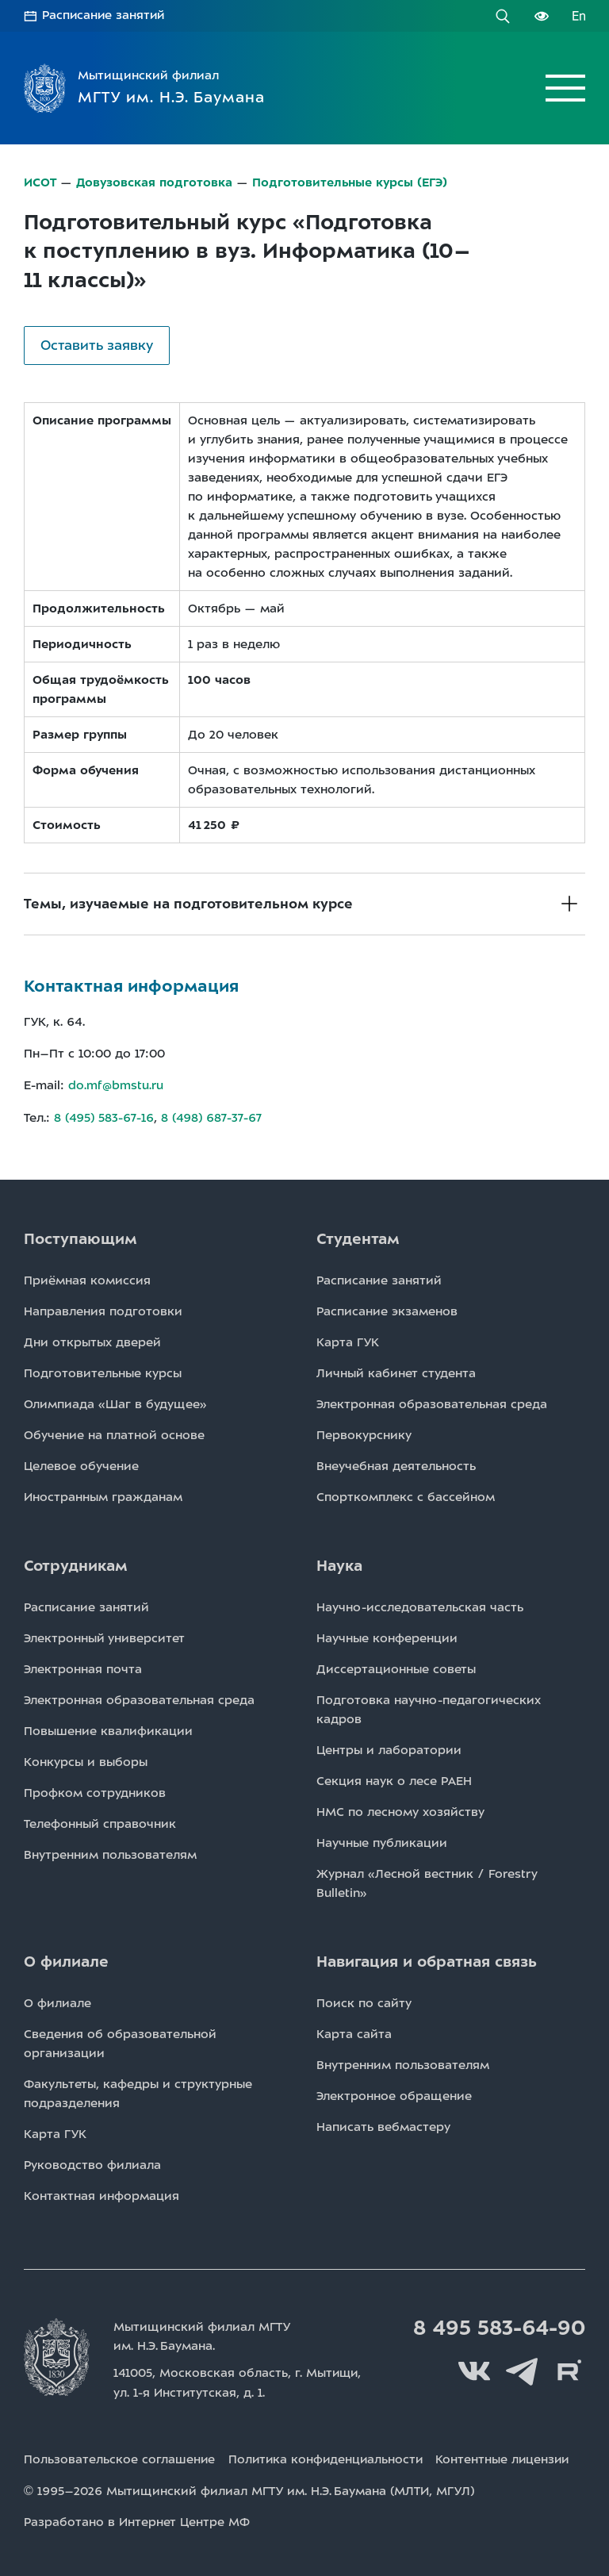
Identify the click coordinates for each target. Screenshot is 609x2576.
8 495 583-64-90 (497, 2327)
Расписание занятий (104, 16)
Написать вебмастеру (383, 2125)
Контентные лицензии (510, 2457)
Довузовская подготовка (154, 182)
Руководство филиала (92, 2163)
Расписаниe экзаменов (387, 1309)
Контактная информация (101, 2194)
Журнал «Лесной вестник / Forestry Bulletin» (427, 1882)
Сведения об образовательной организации (120, 2042)
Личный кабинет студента (396, 1371)
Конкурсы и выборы (85, 1760)
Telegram (522, 2370)
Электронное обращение (394, 2094)
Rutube (569, 2370)
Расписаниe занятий (379, 1279)
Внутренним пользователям (110, 1853)
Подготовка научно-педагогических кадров (428, 1708)
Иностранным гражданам (103, 1495)
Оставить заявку (96, 344)
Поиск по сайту (364, 2001)
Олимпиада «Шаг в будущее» (115, 1402)
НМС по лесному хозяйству (400, 1810)
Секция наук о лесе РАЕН (394, 1779)
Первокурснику (364, 1433)
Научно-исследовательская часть (419, 1605)
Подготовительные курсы (103, 1371)
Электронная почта (83, 1667)
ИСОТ (40, 182)
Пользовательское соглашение (120, 2457)
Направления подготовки (103, 1309)
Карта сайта (354, 2032)
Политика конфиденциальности (329, 2457)
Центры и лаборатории (389, 1748)
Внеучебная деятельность (396, 1464)
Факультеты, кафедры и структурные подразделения (138, 2092)
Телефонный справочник (100, 1822)
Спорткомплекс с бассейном (405, 1495)
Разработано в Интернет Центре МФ (137, 2519)
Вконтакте (474, 2370)
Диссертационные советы (396, 1667)
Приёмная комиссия (87, 1279)
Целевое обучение (81, 1464)
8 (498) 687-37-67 (212, 1116)
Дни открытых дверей (92, 1340)
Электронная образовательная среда (431, 1402)
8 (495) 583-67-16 (104, 1116)
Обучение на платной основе (114, 1433)
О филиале (57, 2001)
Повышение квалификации (108, 1729)
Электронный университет (104, 1636)
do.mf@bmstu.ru (115, 1084)
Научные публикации (381, 1841)
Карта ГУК (347, 1340)
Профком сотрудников (95, 1791)
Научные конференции (387, 1636)
